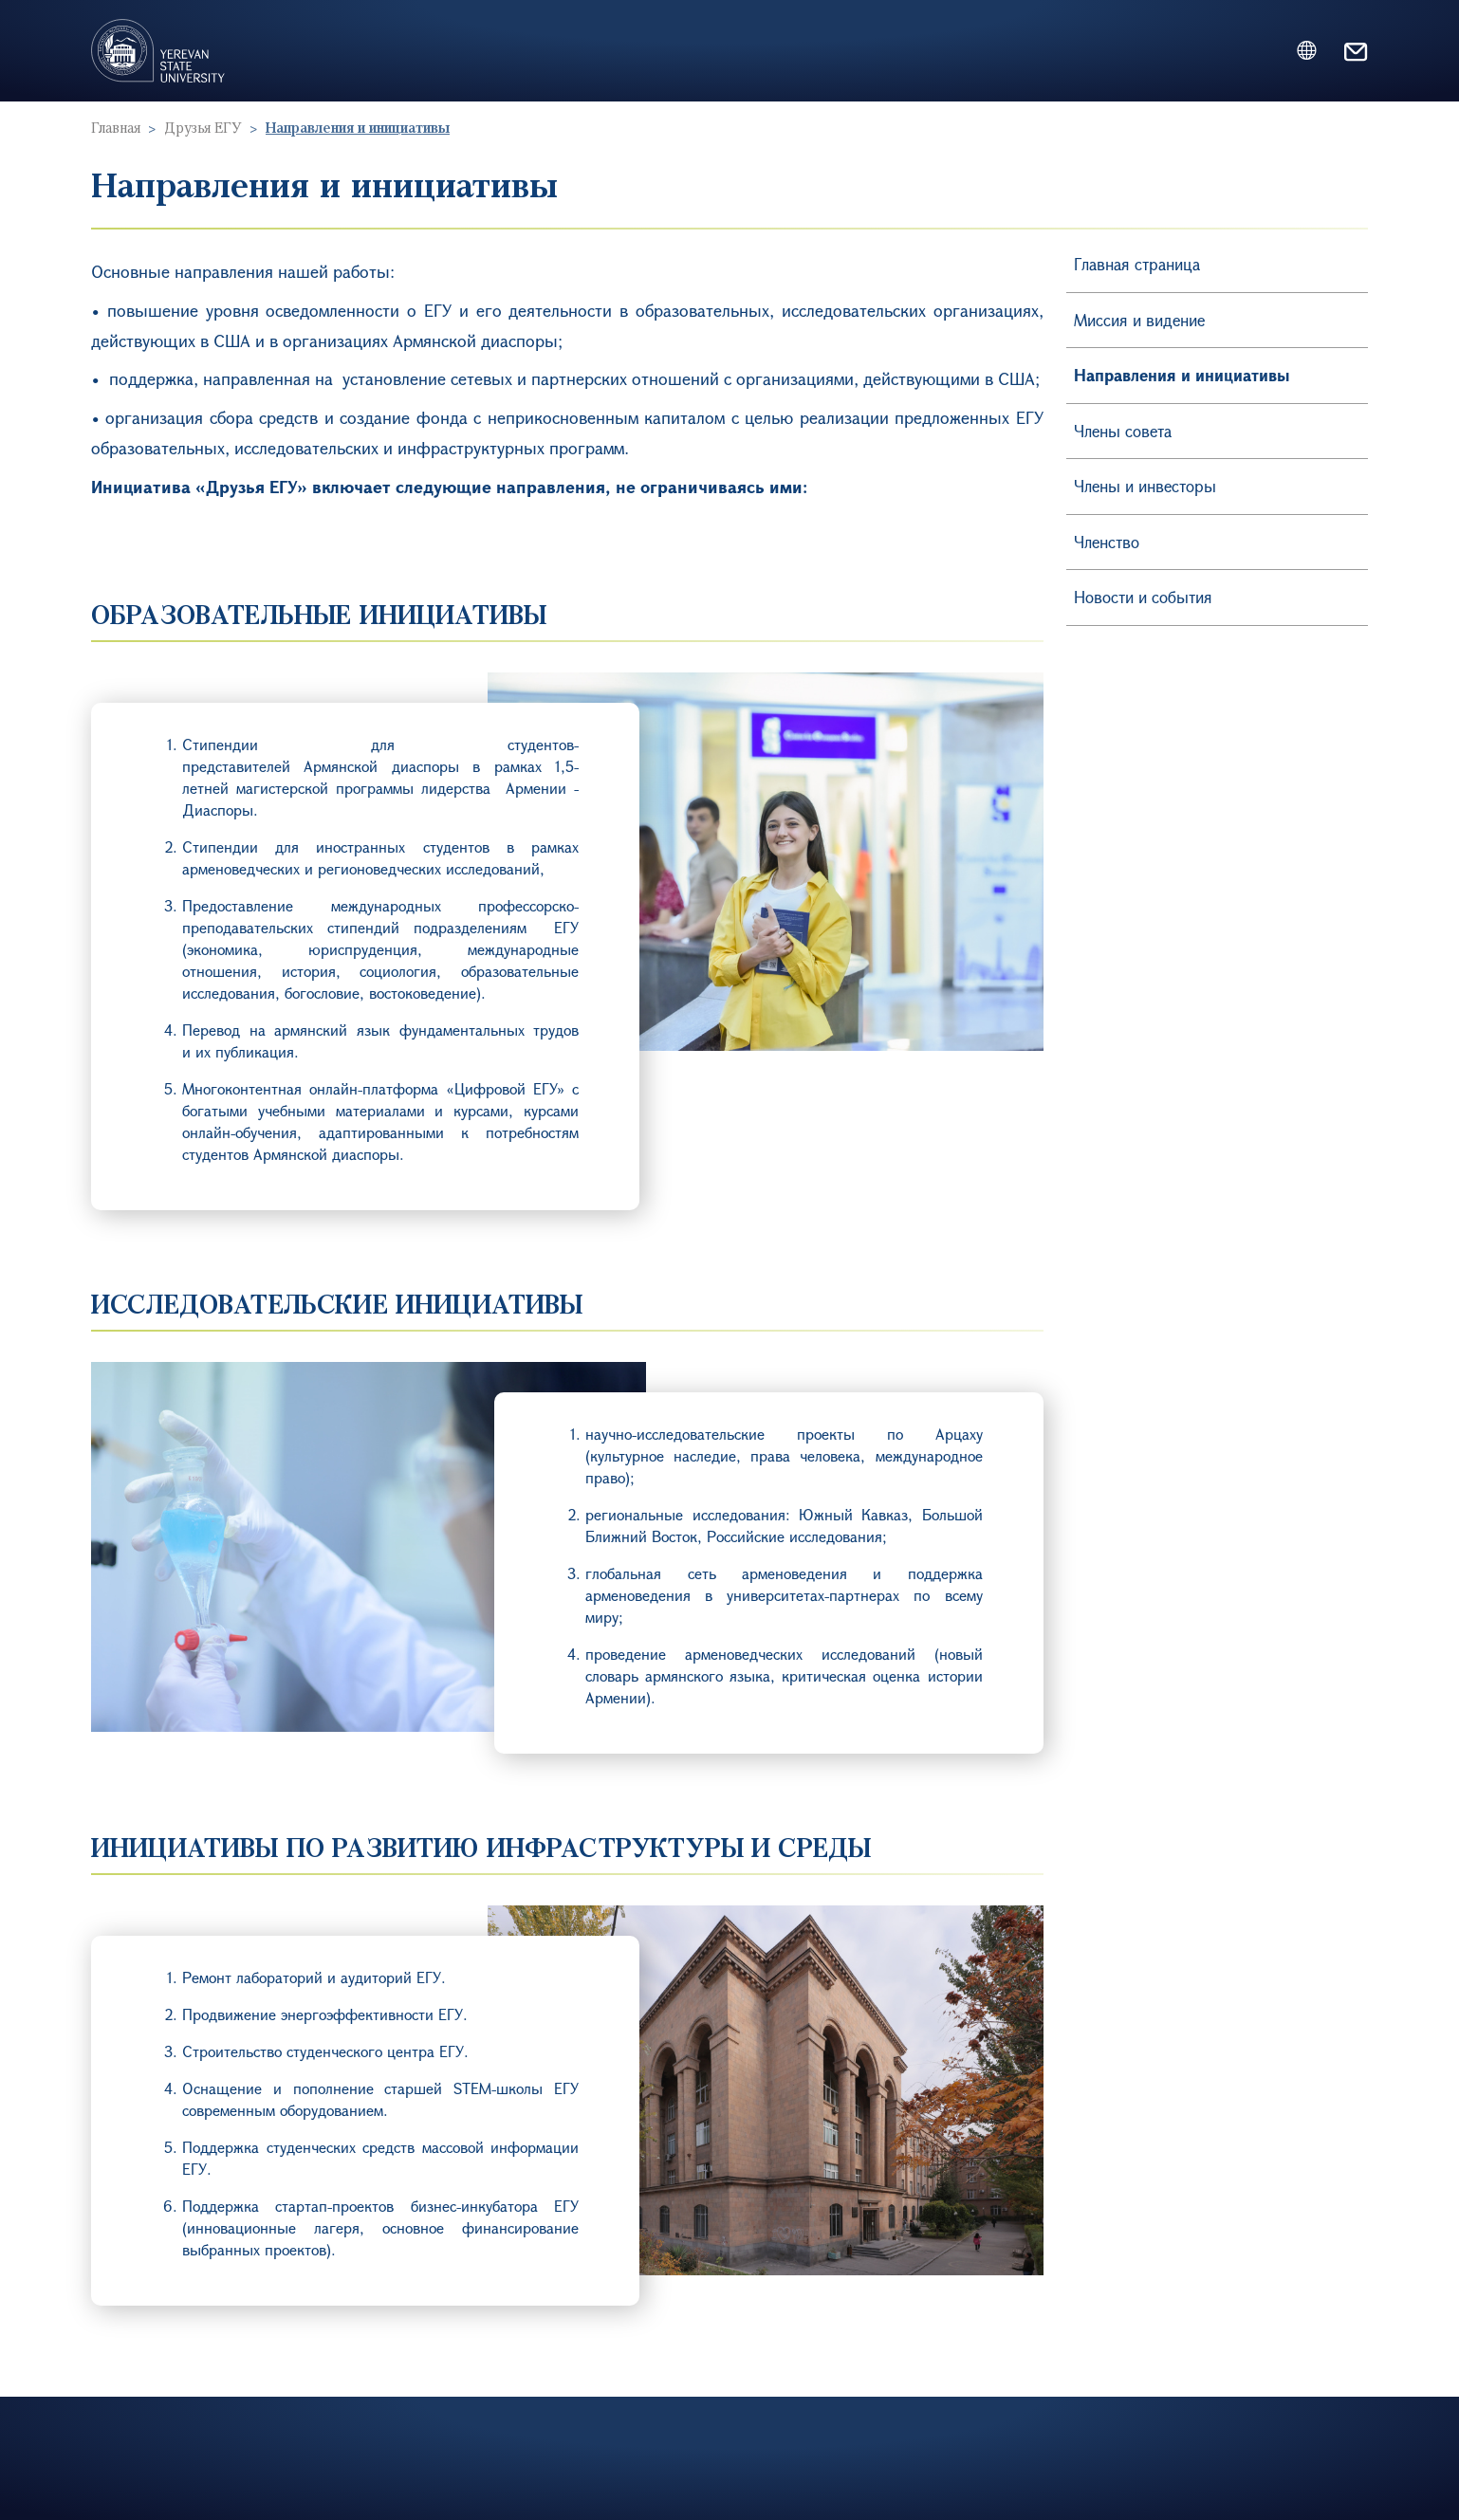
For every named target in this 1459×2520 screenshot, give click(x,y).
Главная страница (1137, 264)
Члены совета (1123, 431)
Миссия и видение (1139, 320)
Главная (115, 127)
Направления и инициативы (1182, 375)
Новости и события (1143, 597)
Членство (1106, 542)
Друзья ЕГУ (203, 127)
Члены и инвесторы (1145, 486)
